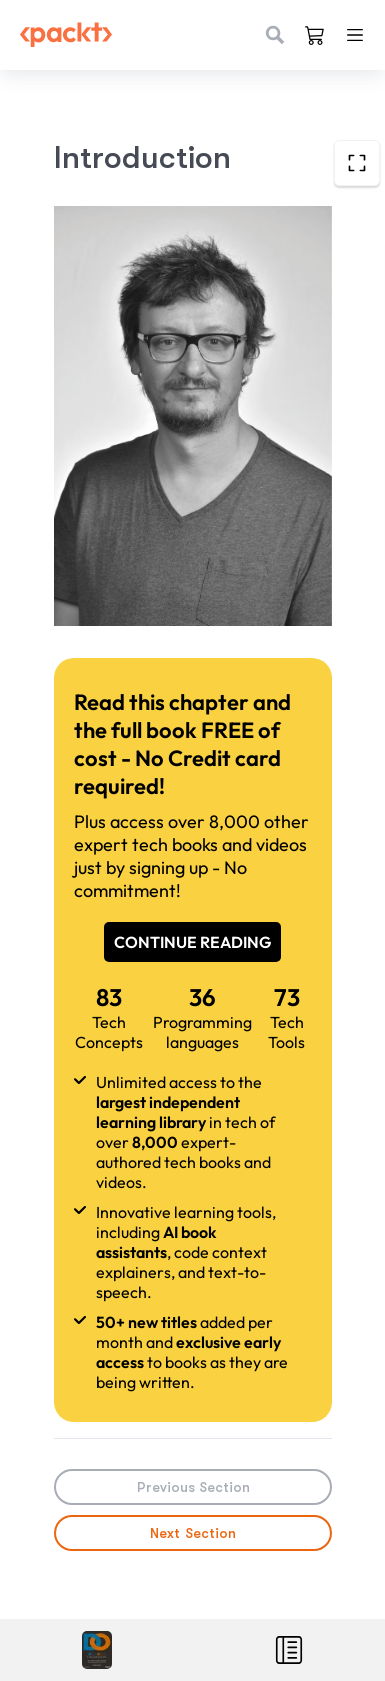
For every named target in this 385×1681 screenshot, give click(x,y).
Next (193, 1533)
